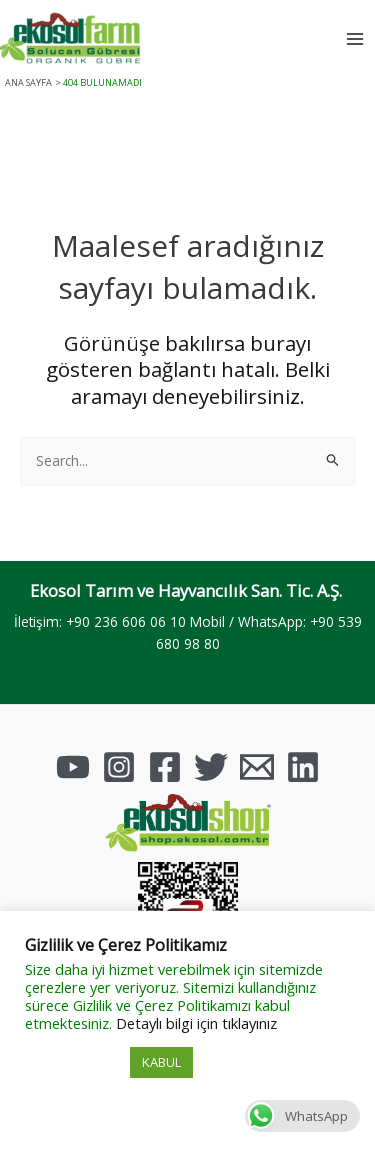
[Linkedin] (303, 767)
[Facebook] (165, 767)
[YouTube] (73, 767)
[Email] (257, 767)
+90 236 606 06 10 (126, 621)
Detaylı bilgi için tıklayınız (196, 1023)
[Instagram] (119, 767)
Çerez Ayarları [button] (75, 1062)
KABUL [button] (161, 1062)
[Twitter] (211, 767)
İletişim (36, 621)
